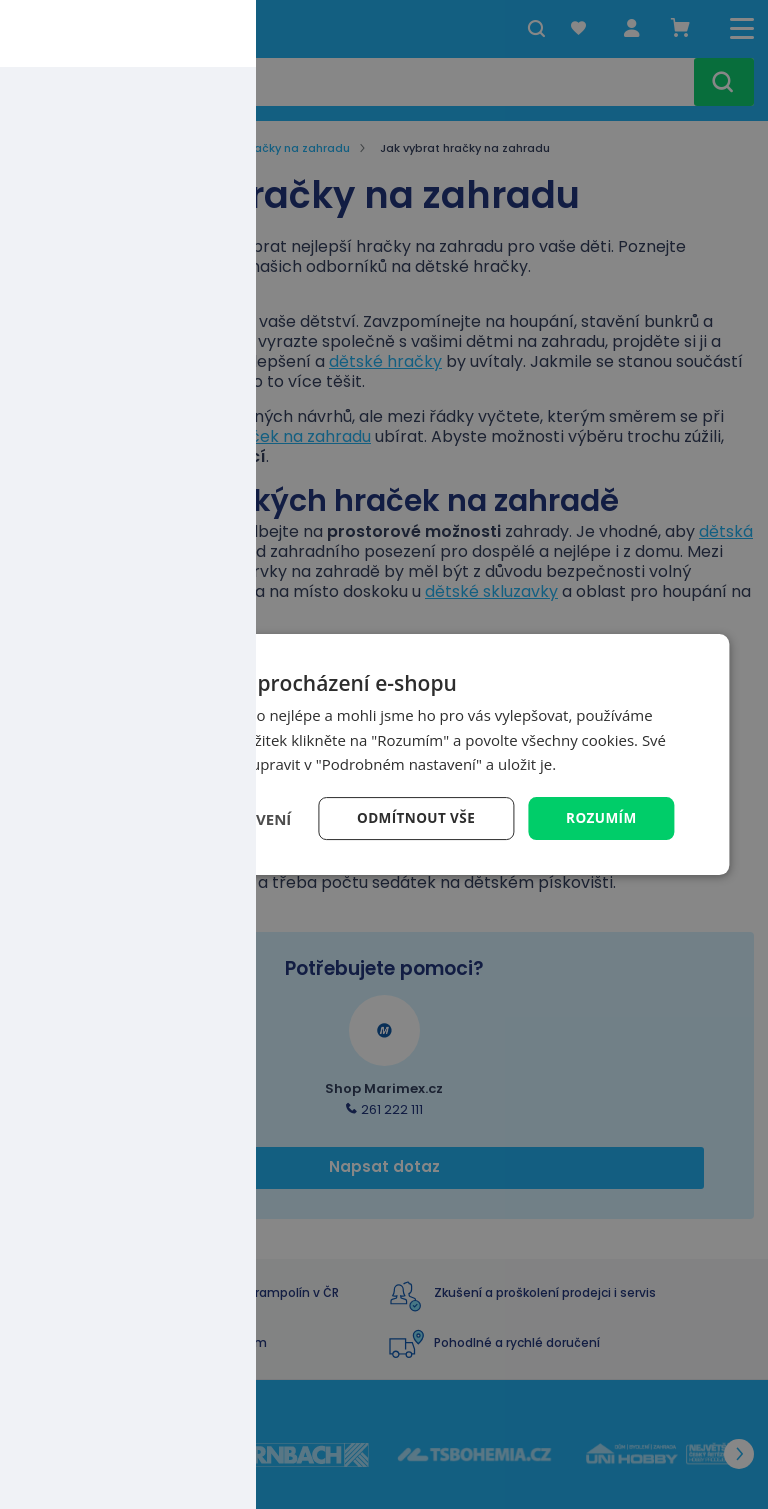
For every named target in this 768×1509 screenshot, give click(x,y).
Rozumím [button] (600, 817)
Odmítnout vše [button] (412, 817)
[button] (192, 819)
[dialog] (383, 754)
